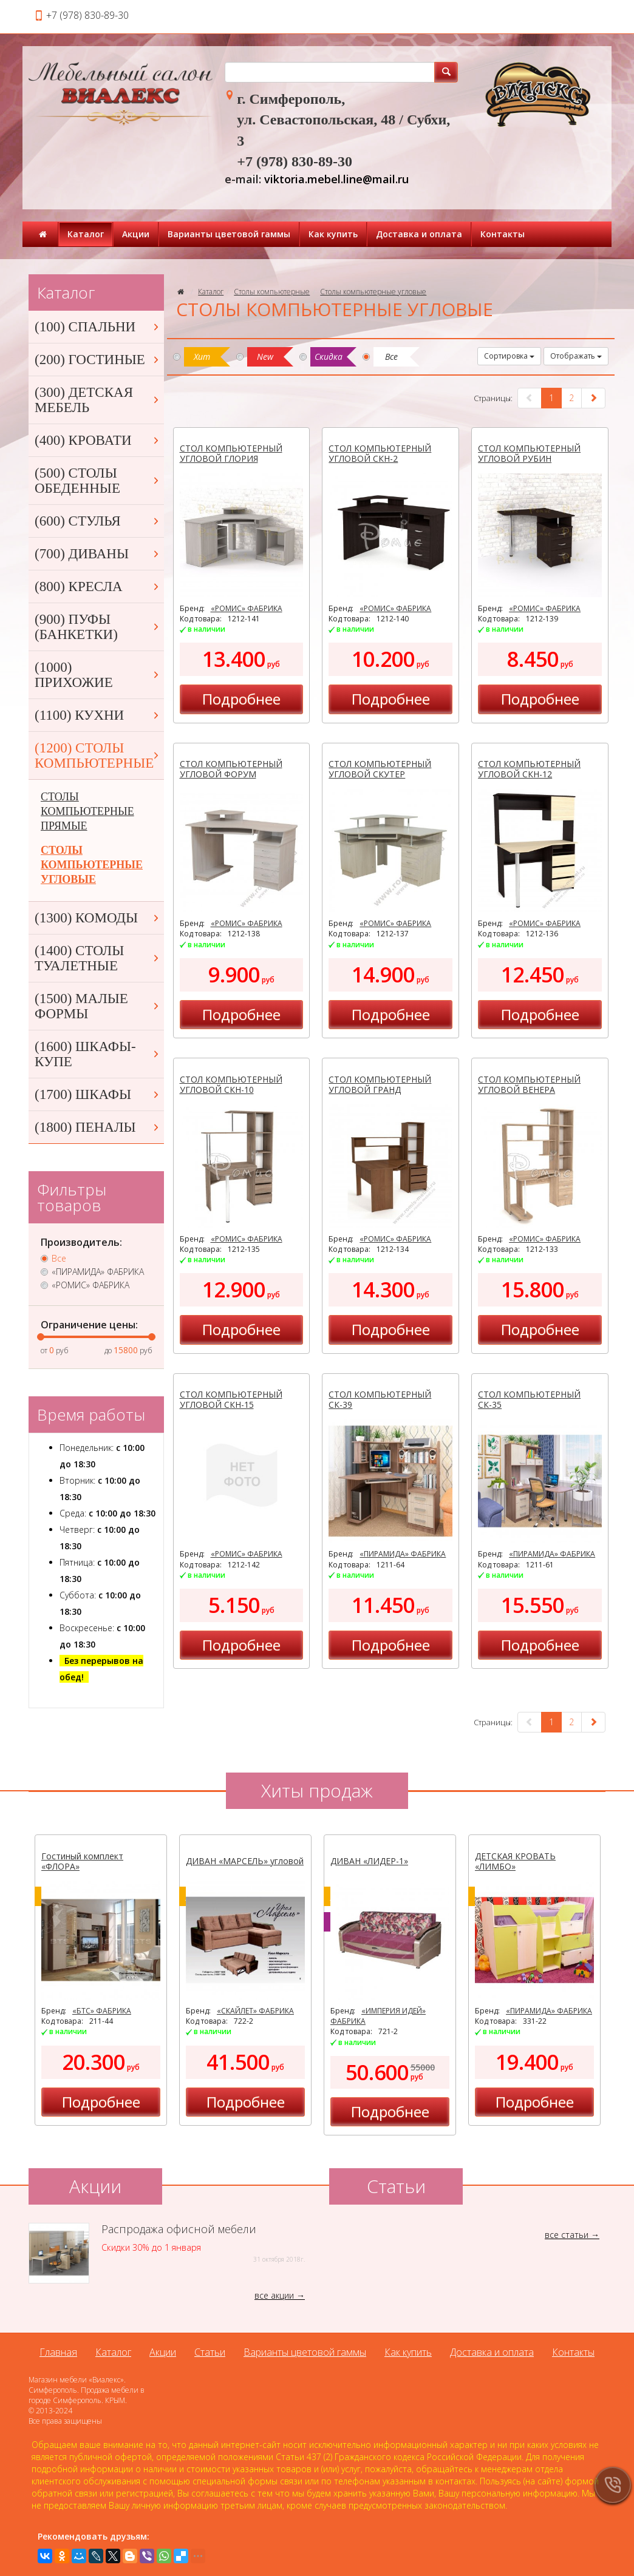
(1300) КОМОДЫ (98, 918)
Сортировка (509, 356)
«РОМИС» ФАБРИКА (246, 608)
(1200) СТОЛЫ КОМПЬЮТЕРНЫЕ (98, 755)
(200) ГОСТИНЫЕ (98, 359)
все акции (274, 2295)
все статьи (566, 2234)
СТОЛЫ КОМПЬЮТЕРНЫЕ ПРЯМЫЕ (87, 811)
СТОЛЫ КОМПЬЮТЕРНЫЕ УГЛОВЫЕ (92, 864)
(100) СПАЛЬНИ (98, 327)
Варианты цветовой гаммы (229, 234)
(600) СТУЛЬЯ (98, 521)
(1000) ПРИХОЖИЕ (98, 674)
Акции (135, 234)
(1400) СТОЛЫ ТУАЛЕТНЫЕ (98, 958)
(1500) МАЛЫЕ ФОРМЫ (98, 1006)
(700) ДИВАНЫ (98, 554)
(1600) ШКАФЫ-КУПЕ (98, 1054)
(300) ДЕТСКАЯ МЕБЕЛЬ (98, 400)
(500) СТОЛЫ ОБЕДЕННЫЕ (98, 480)
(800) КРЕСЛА (98, 586)
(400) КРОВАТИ (98, 440)
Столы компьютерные (272, 291)
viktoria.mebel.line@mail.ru (336, 179)
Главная (58, 2352)
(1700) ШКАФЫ (98, 1094)
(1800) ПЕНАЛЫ (98, 1127)
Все (59, 1258)
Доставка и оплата (419, 234)
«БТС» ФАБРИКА (101, 2011)
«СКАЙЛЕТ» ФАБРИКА (255, 2011)
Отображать (576, 356)
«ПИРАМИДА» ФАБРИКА (403, 1554)
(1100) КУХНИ (98, 715)
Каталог (85, 234)
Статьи (209, 2352)
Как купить (333, 234)
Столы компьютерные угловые (373, 291)
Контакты (502, 234)
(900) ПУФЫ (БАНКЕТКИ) (98, 627)
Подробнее (241, 699)
